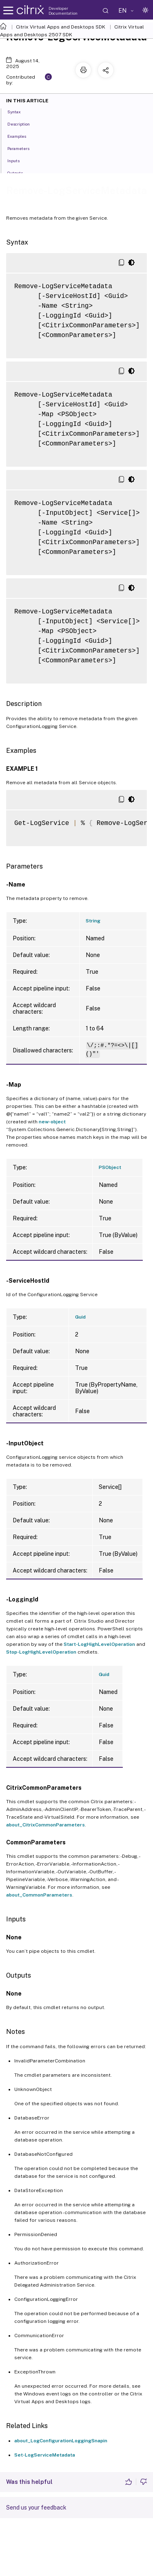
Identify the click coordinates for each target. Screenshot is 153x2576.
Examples (21, 136)
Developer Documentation (63, 10)
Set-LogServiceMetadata (44, 2455)
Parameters (22, 148)
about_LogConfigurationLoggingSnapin (60, 2441)
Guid (80, 1317)
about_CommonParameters (39, 1895)
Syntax (18, 111)
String (93, 921)
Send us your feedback (36, 2507)
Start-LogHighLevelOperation (99, 1644)
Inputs (18, 160)
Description (23, 123)
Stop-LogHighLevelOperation (41, 1652)
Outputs (19, 172)
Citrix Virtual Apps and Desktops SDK (60, 27)
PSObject (110, 1167)
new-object (52, 1122)
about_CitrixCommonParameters (45, 1825)
